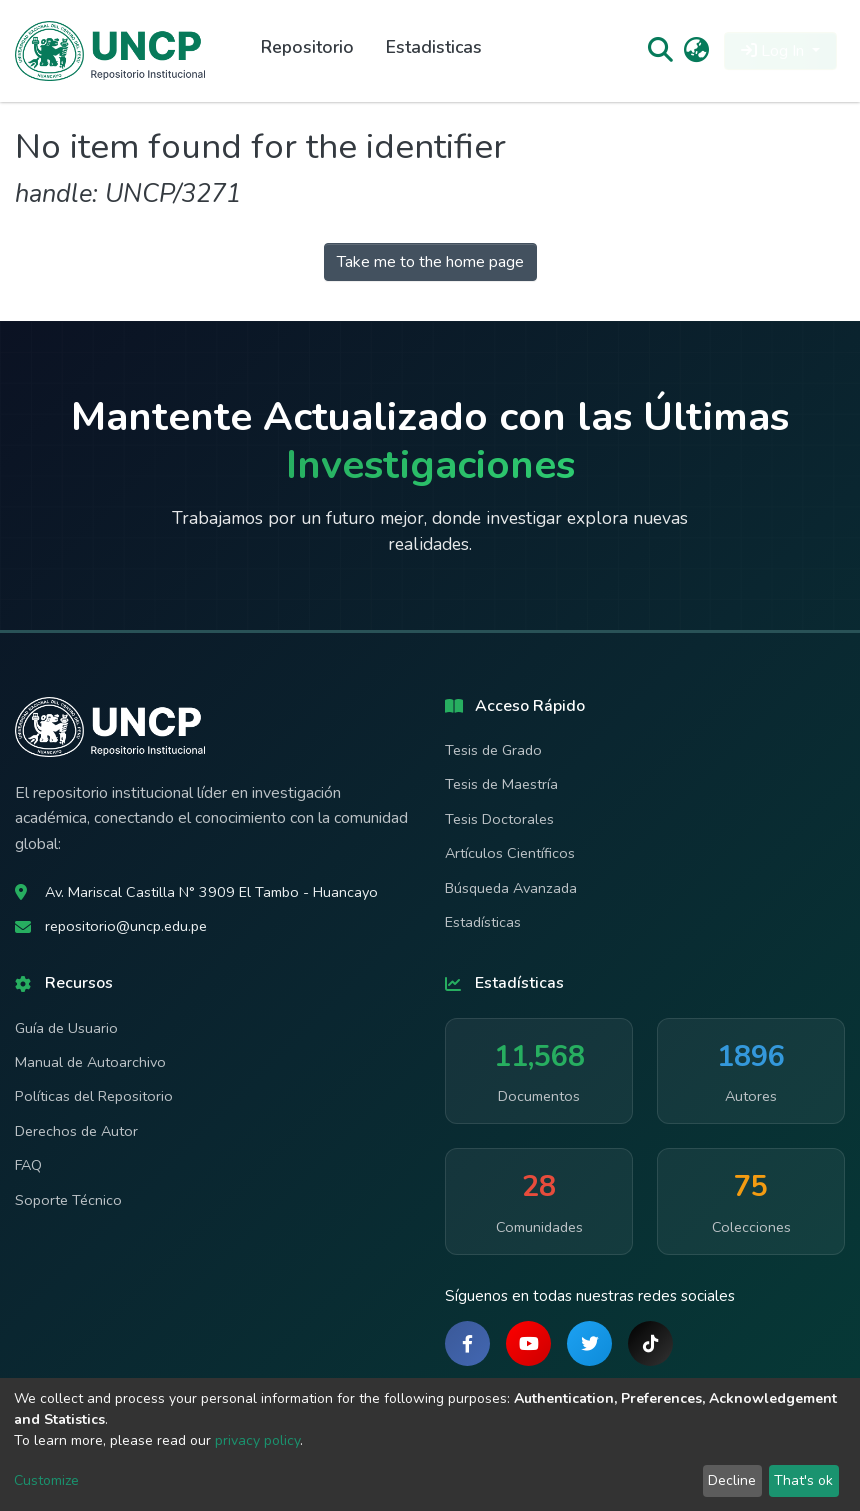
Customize (46, 1480)
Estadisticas (434, 47)
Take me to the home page (430, 262)
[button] (696, 51)
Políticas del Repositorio (94, 1096)
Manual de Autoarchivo (90, 1062)
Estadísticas (483, 922)
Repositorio (307, 47)
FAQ (28, 1165)
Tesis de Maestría (501, 784)
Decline (732, 1480)
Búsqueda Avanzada (511, 888)
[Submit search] (659, 51)
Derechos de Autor (76, 1131)
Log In (774, 51)
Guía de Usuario (66, 1028)
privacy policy (257, 1440)
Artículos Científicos (510, 853)
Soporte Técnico (68, 1200)
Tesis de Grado (493, 750)
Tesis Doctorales (499, 819)
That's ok (803, 1480)
